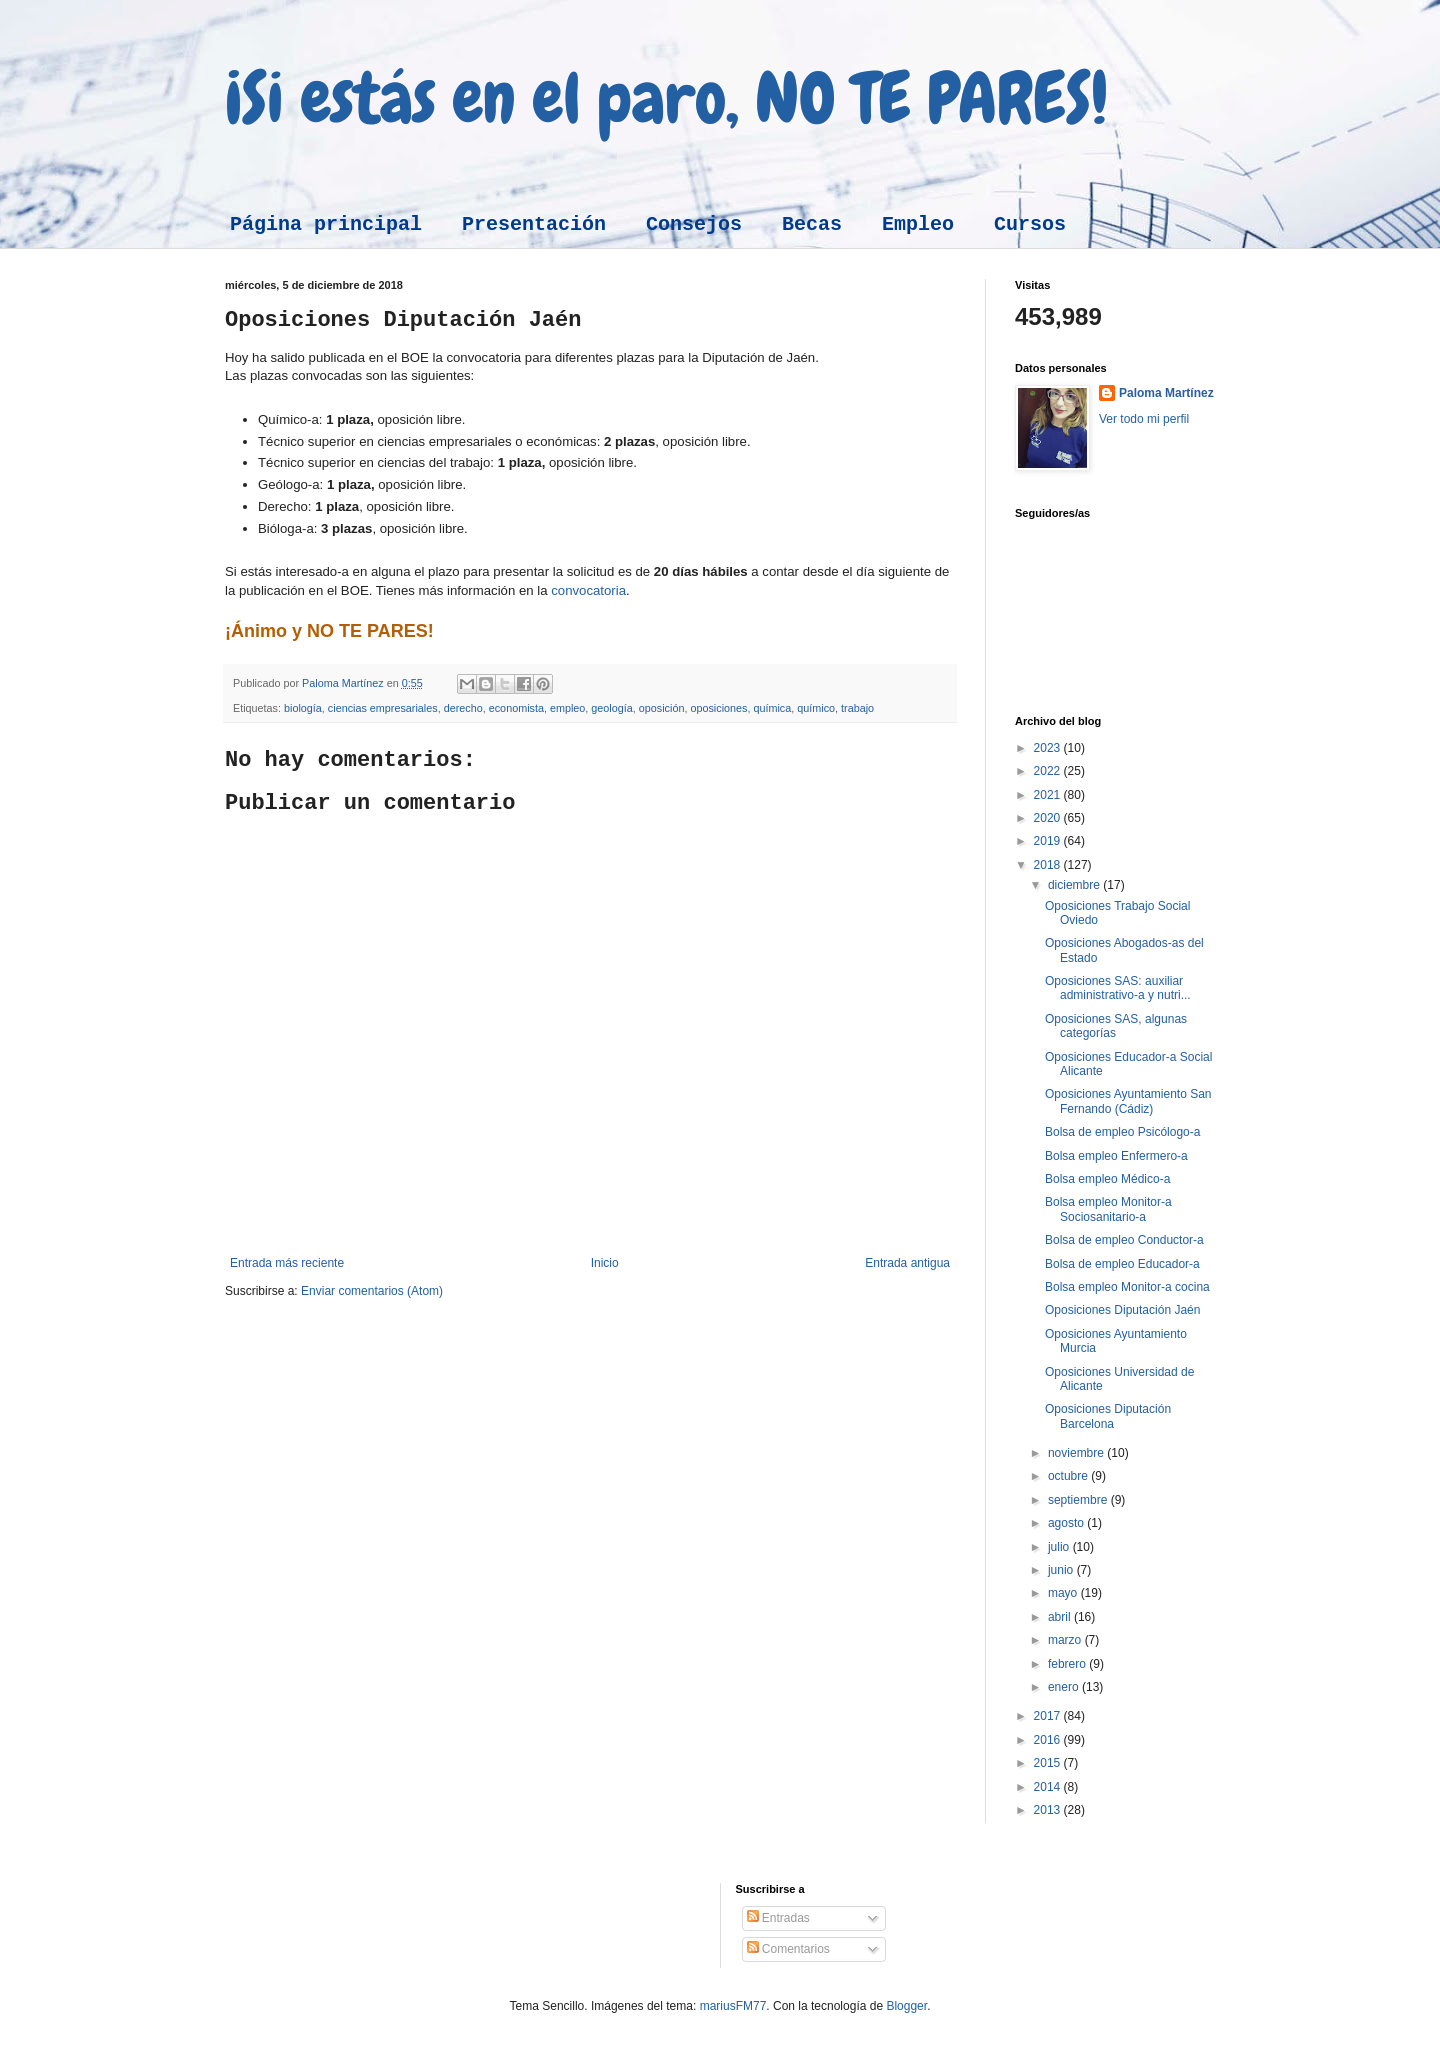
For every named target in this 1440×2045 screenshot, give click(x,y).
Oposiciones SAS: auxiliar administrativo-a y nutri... (1118, 988)
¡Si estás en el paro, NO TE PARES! (666, 98)
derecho (463, 708)
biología (303, 708)
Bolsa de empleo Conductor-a (1124, 1240)
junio (1062, 1570)
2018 (1049, 865)
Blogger (906, 2006)
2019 (1049, 841)
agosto (1067, 1523)
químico (816, 708)
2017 (1049, 1716)
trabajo (857, 708)
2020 (1049, 818)
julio (1060, 1547)
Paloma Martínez (1166, 393)
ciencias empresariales (383, 708)
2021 (1049, 795)
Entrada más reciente (287, 1263)
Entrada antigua (907, 1263)
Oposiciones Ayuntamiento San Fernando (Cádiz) (1128, 1101)
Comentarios (788, 1949)
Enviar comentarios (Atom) (372, 1291)
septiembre (1079, 1500)
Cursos (1030, 224)
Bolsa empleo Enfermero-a (1116, 1156)
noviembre (1077, 1453)
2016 (1049, 1740)
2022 (1049, 771)
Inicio (605, 1263)
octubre (1069, 1476)
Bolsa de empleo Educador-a (1122, 1264)
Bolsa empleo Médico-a (1107, 1179)
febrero (1068, 1664)
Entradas (778, 1918)
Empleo (918, 224)
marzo (1066, 1640)
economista (516, 708)
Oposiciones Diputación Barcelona (1108, 1416)
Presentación (534, 224)
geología (611, 708)
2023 (1049, 748)
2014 (1049, 1787)
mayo (1064, 1593)
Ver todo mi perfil (1144, 419)
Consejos (694, 224)
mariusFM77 (733, 2006)
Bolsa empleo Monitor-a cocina (1127, 1287)
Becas (812, 224)
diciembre (1075, 885)
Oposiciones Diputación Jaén (1122, 1310)
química (772, 708)
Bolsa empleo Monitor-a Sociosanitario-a (1108, 1209)
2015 (1049, 1763)
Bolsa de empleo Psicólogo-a (1122, 1132)
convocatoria (588, 590)
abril (1061, 1617)
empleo (567, 708)
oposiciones (718, 708)
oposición (662, 708)
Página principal (326, 224)
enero (1065, 1687)
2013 (1049, 1810)
